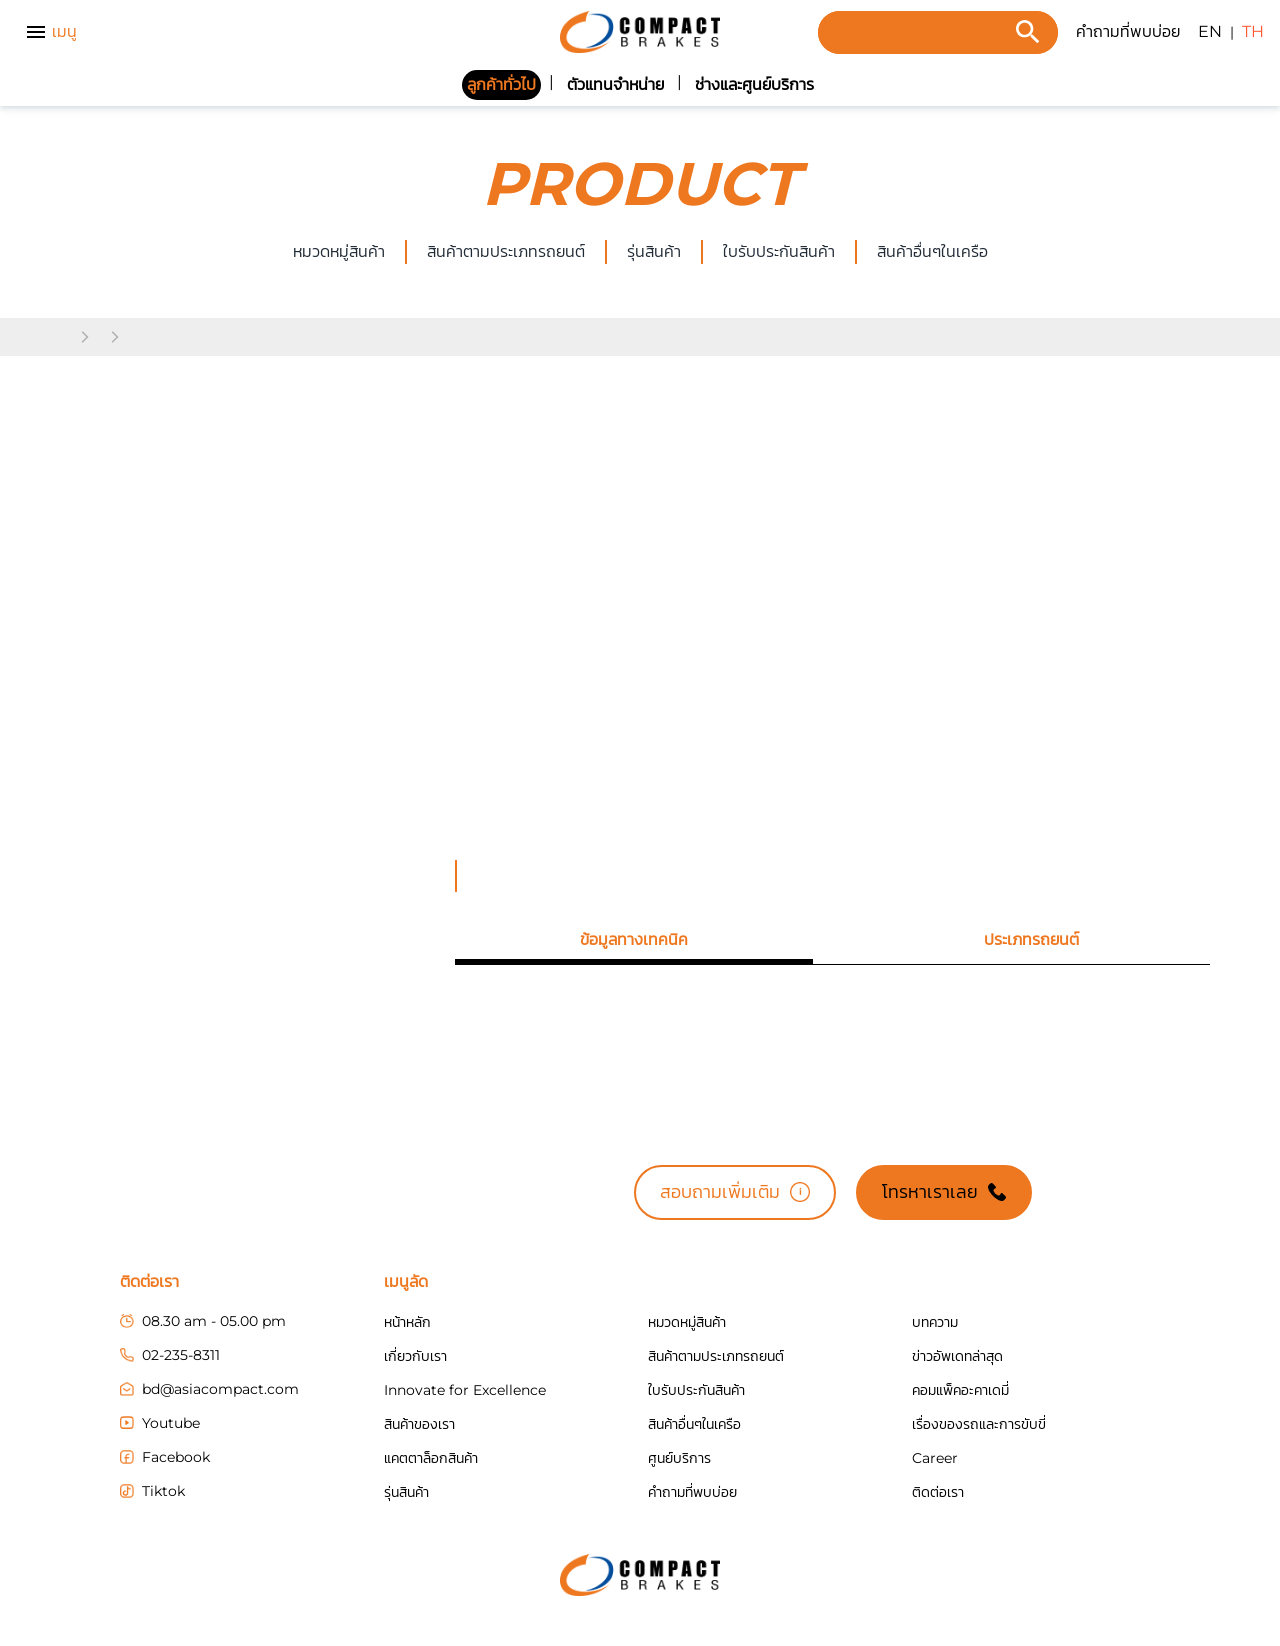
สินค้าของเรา (419, 1424)
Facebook (165, 1457)
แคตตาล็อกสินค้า (431, 1458)
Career (935, 1458)
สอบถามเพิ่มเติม (735, 1192)
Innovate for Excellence (465, 1390)
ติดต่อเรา (938, 1492)
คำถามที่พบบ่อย (1128, 31)
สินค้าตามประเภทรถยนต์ (506, 251)
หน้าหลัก (407, 1322)
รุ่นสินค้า (654, 251)
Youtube (160, 1423)
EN (1210, 31)
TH (1253, 31)
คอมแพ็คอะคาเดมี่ (960, 1390)
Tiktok (152, 1491)
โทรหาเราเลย (944, 1192)
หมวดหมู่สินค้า (339, 251)
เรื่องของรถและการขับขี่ (979, 1424)
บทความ (935, 1322)
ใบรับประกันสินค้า (779, 251)
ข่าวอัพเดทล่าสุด (957, 1356)
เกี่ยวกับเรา (415, 1356)
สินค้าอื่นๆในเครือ (694, 1424)
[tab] (633, 940)
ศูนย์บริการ (679, 1458)
